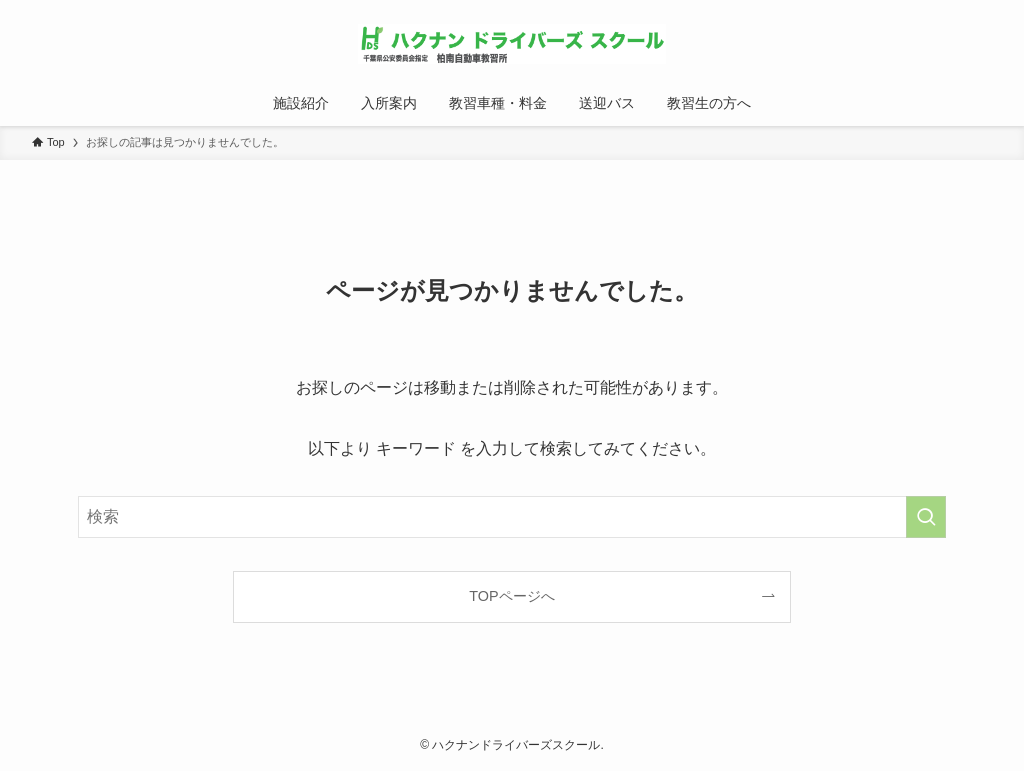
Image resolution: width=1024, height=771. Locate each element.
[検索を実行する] (926, 517)
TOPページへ (511, 596)
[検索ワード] (512, 517)
